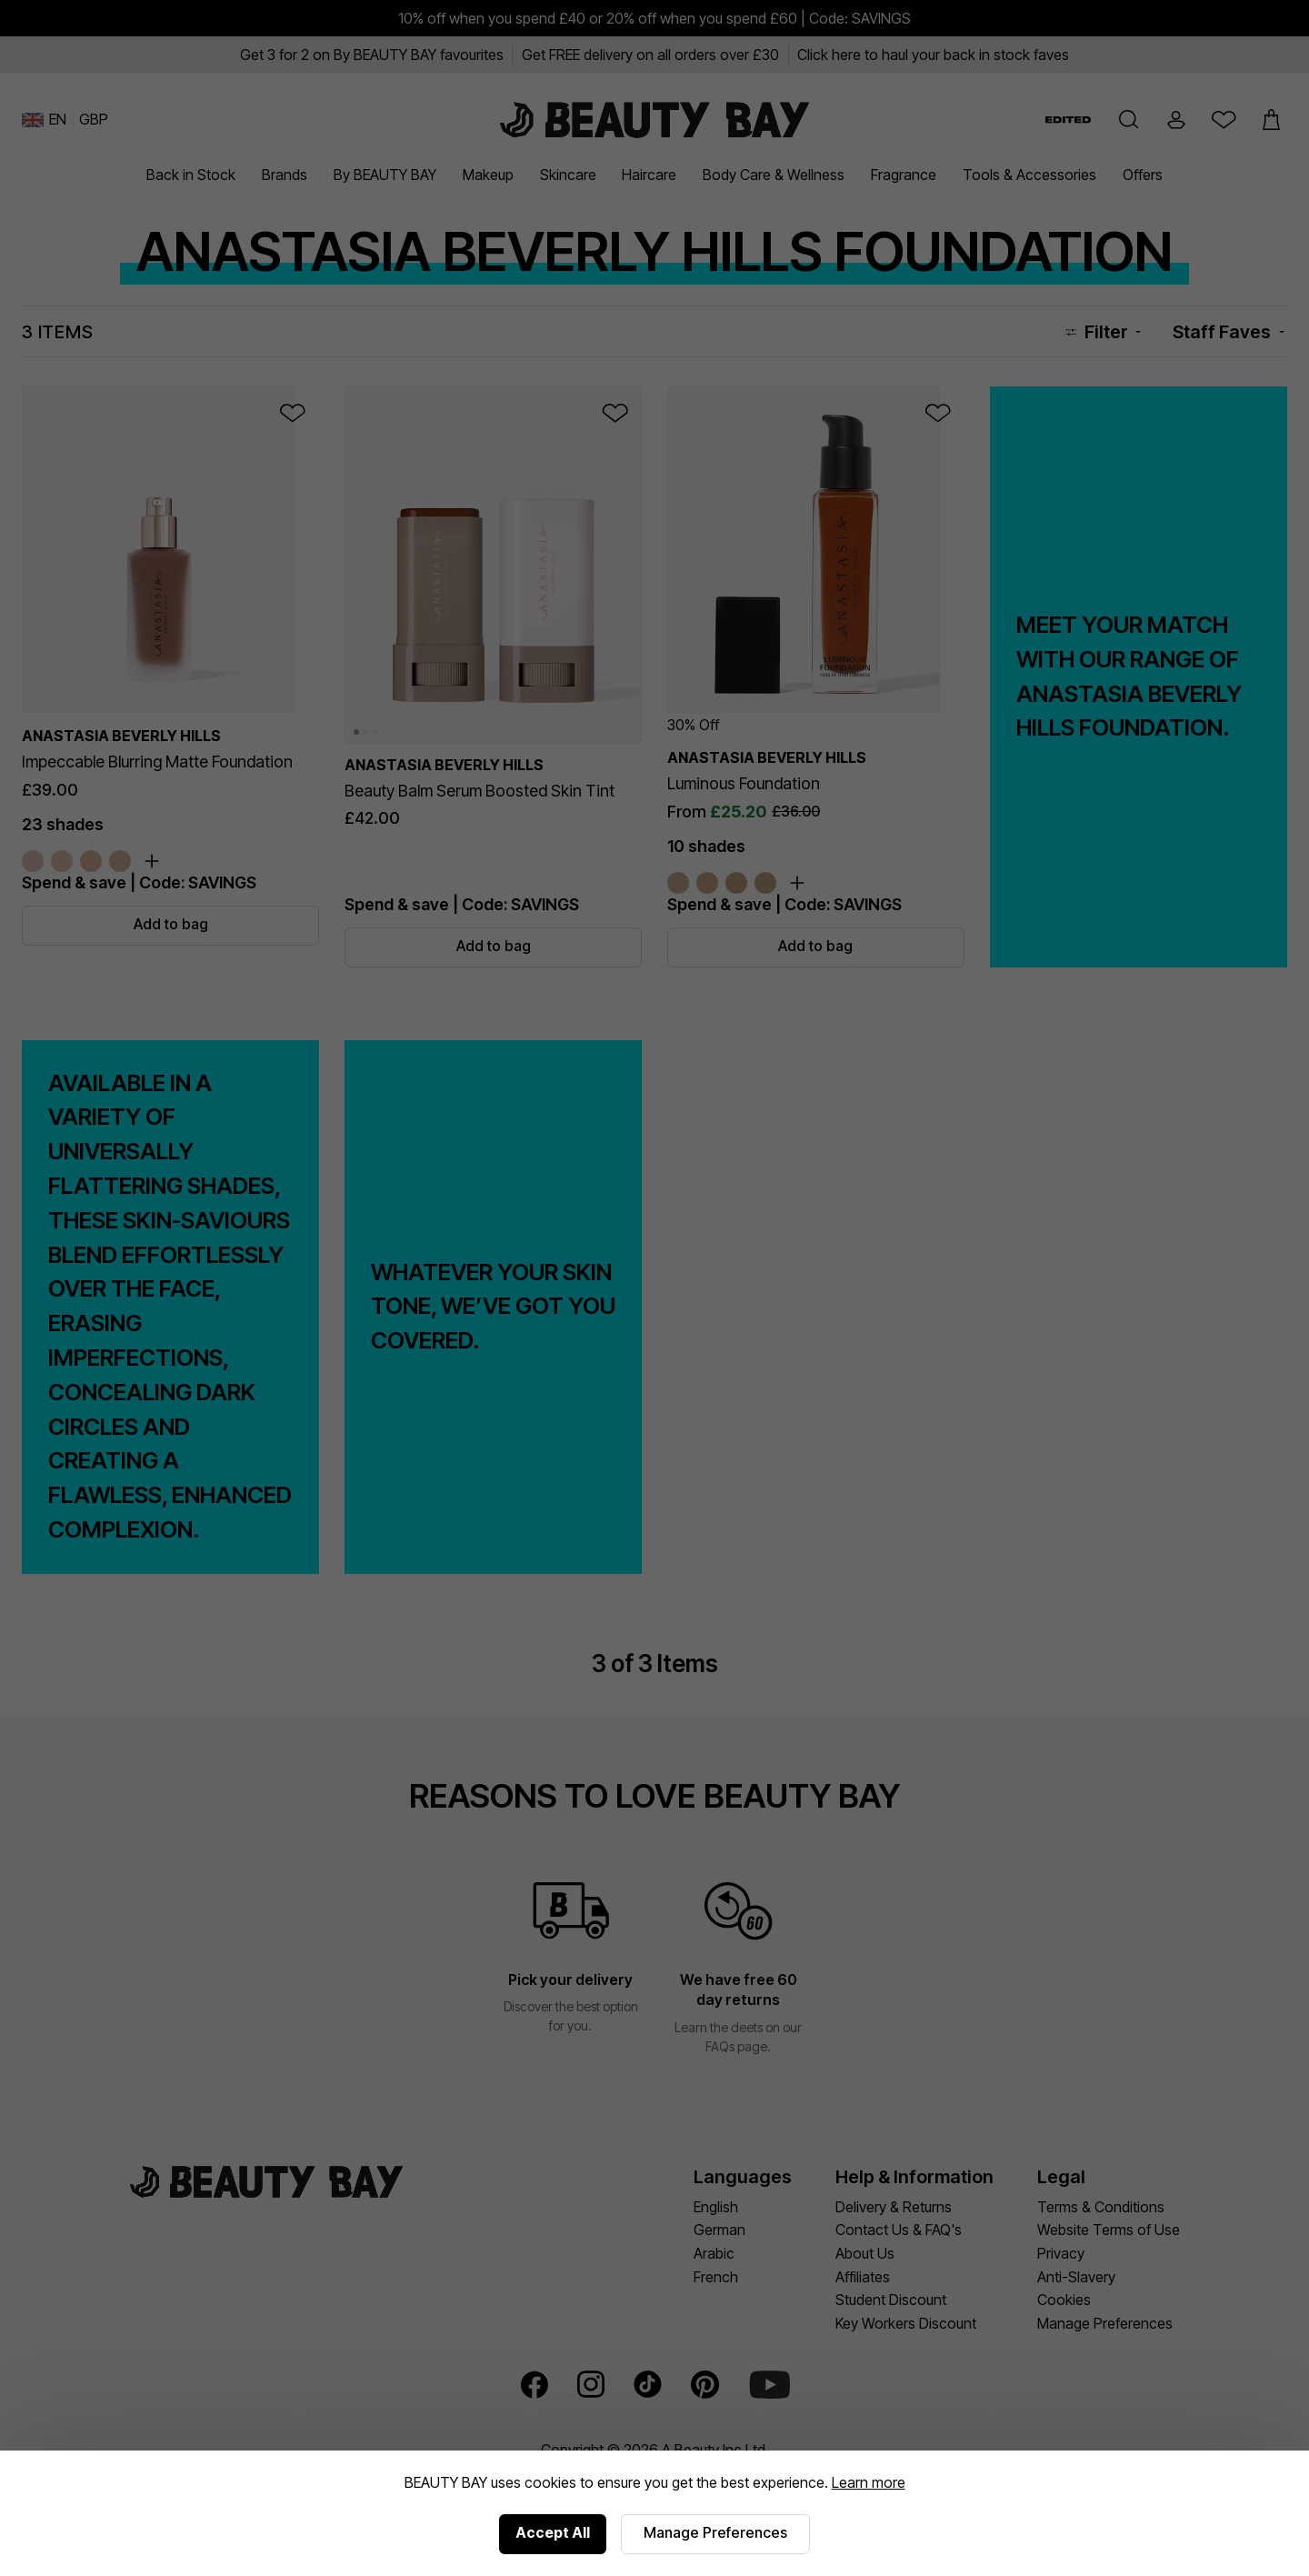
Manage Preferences (715, 2532)
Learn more (868, 2482)
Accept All (552, 2532)
